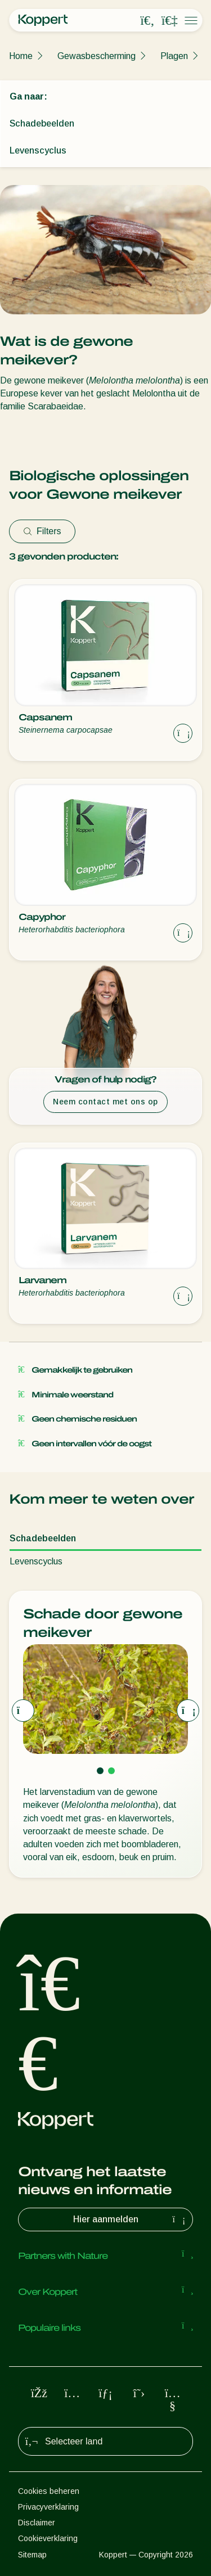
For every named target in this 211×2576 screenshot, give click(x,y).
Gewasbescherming (96, 56)
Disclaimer (36, 2522)
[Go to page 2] (111, 1770)
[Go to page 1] (100, 1770)
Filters (42, 531)
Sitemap (32, 2554)
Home (21, 56)
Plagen (174, 56)
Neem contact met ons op (105, 1101)
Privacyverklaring (48, 2506)
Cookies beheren (48, 2491)
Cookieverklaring (48, 2538)
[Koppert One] (169, 21)
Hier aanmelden (130, 2219)
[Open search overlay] (147, 21)
